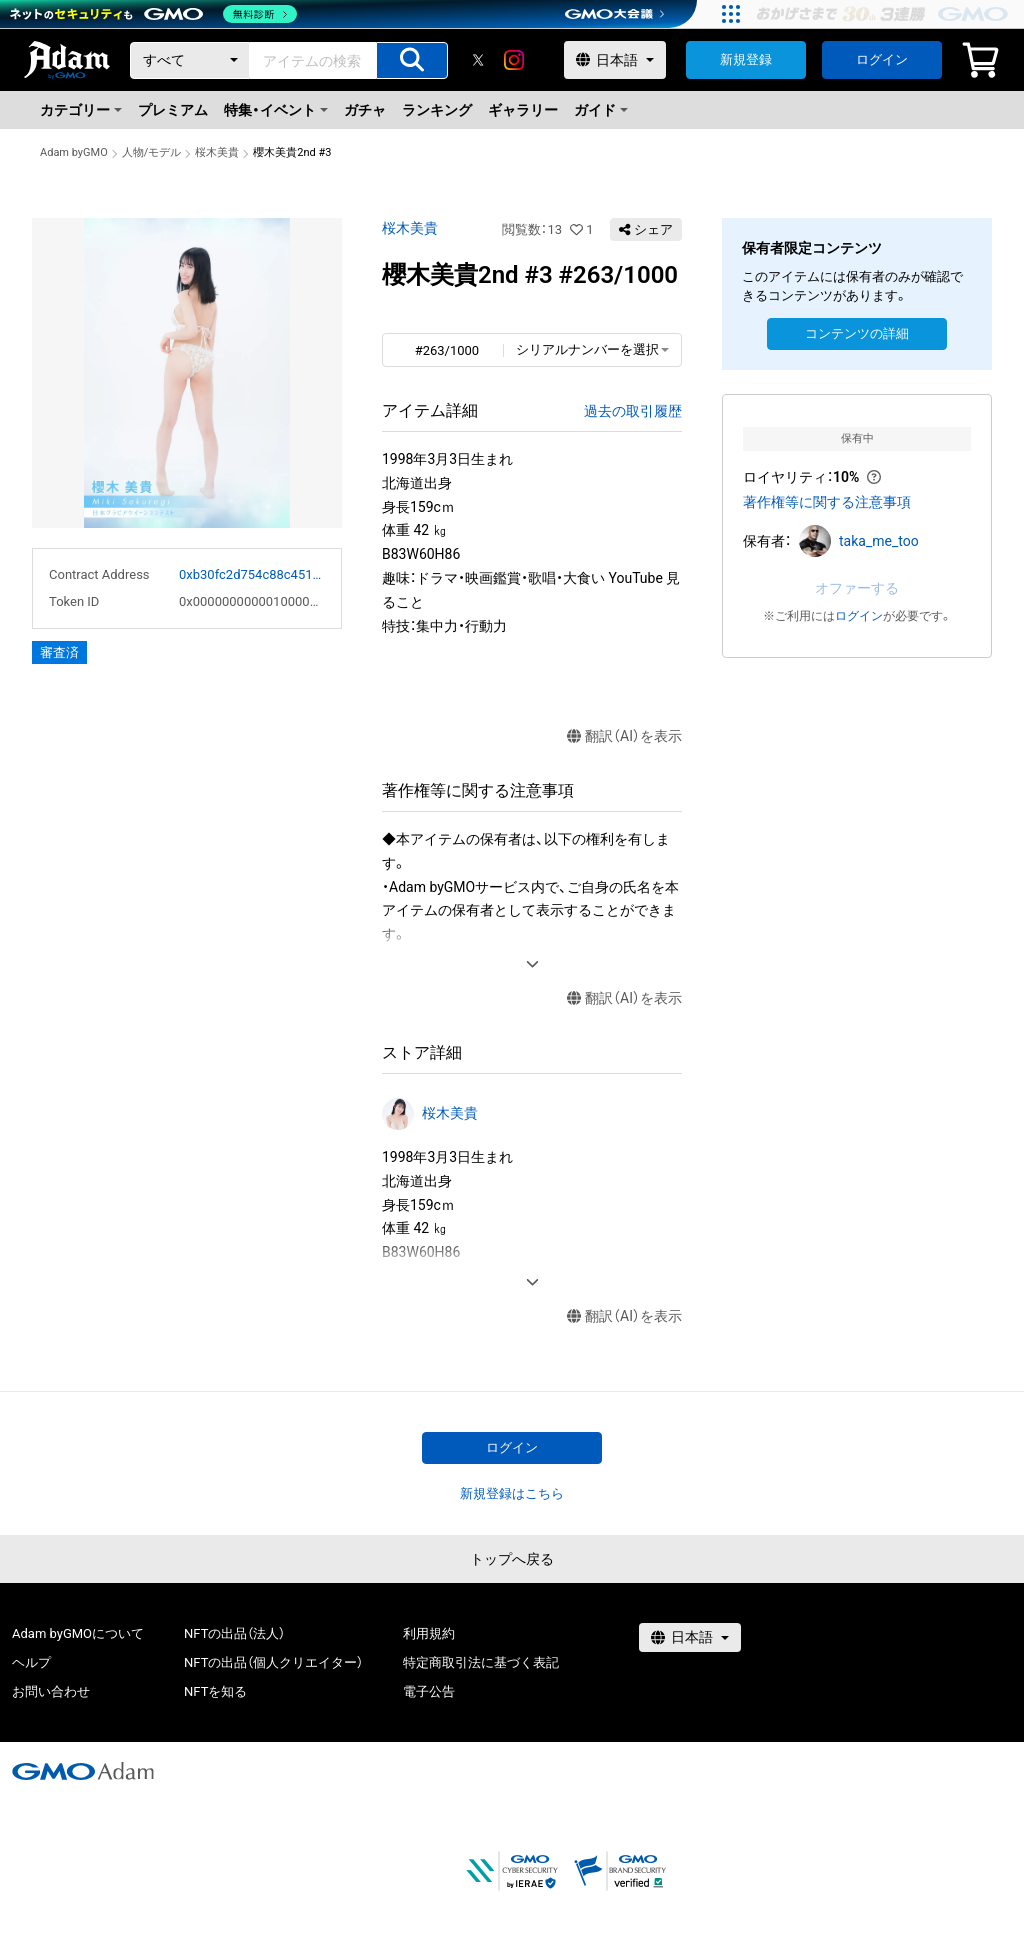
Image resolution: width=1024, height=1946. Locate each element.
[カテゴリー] (190, 60)
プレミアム (173, 110)
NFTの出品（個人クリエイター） (273, 1662)
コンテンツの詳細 (857, 333)
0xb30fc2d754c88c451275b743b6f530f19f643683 (252, 574)
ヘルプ (31, 1662)
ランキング (437, 110)
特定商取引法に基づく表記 (481, 1662)
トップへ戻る (512, 1559)
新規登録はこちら (512, 1493)
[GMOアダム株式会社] (83, 1771)
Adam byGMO (74, 152)
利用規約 (429, 1633)
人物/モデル (152, 152)
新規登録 (746, 59)
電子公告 (429, 1691)
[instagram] (514, 60)
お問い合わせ (51, 1691)
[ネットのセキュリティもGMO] (153, 14)
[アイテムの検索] (412, 60)
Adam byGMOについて (78, 1633)
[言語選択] (615, 60)
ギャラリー (523, 110)
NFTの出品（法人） (234, 1633)
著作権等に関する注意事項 (827, 502)
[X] (478, 60)
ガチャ (365, 110)
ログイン (882, 59)
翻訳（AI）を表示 (624, 736)
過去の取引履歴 (633, 411)
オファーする (857, 588)
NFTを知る (215, 1691)
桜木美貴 (217, 152)
